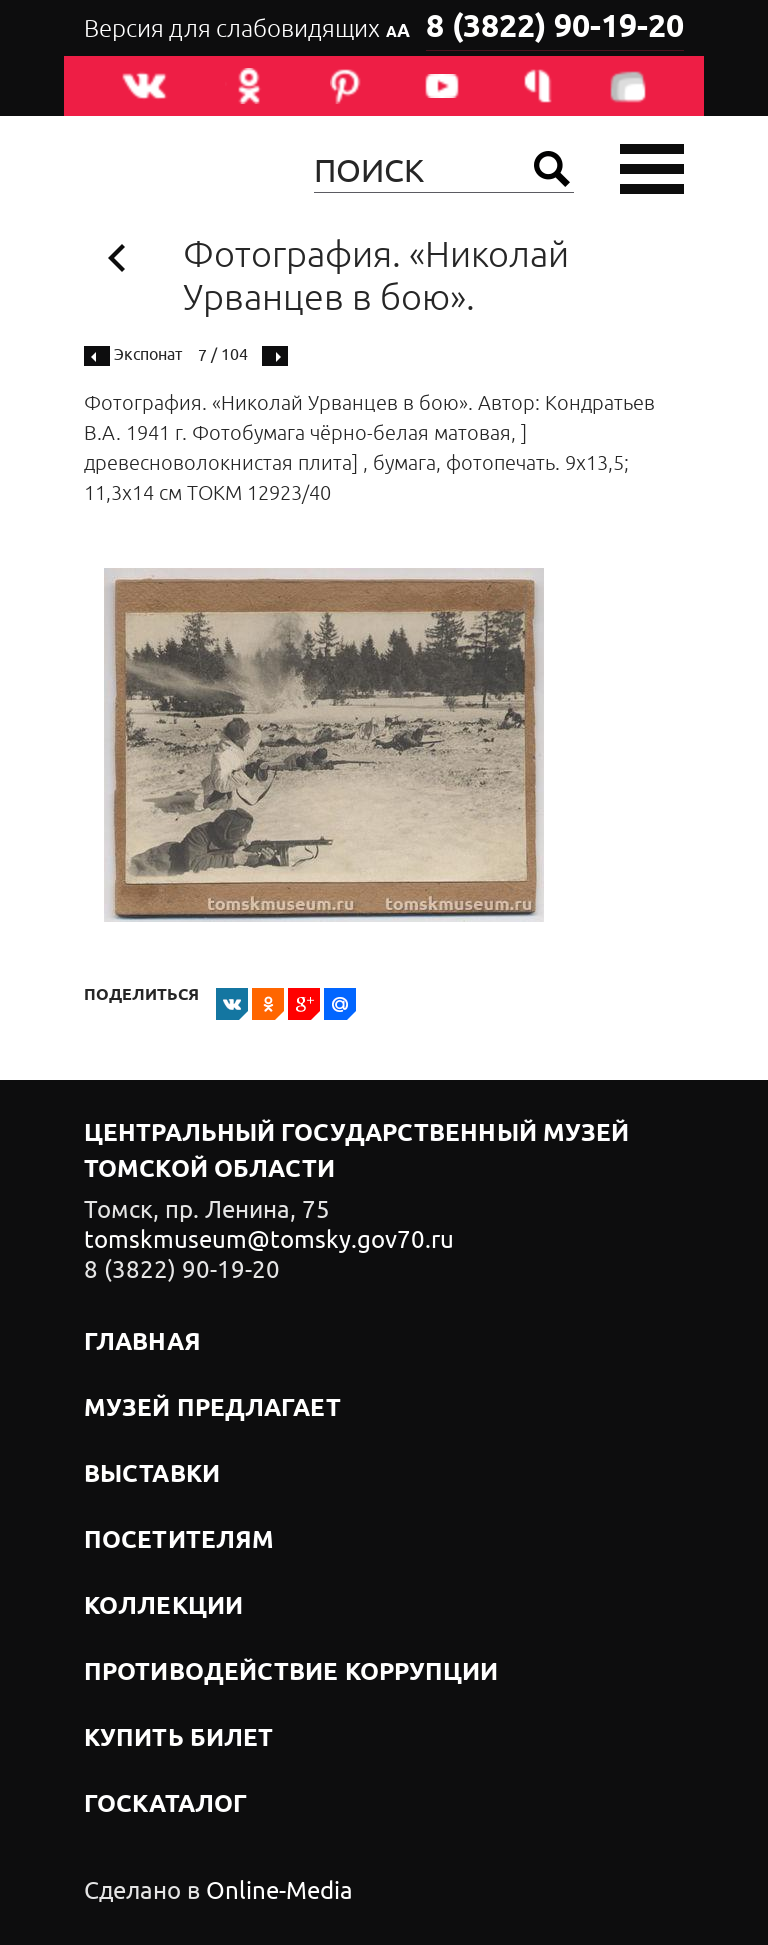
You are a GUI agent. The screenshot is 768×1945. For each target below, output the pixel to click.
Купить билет (178, 1739)
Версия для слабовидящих (247, 29)
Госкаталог (165, 1805)
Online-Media (279, 1891)
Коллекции (163, 1607)
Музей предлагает (212, 1409)
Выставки (152, 1475)
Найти (552, 169)
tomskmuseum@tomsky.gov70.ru (269, 1240)
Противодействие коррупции (291, 1673)
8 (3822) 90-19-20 (555, 28)
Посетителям (179, 1541)
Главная (142, 1343)
